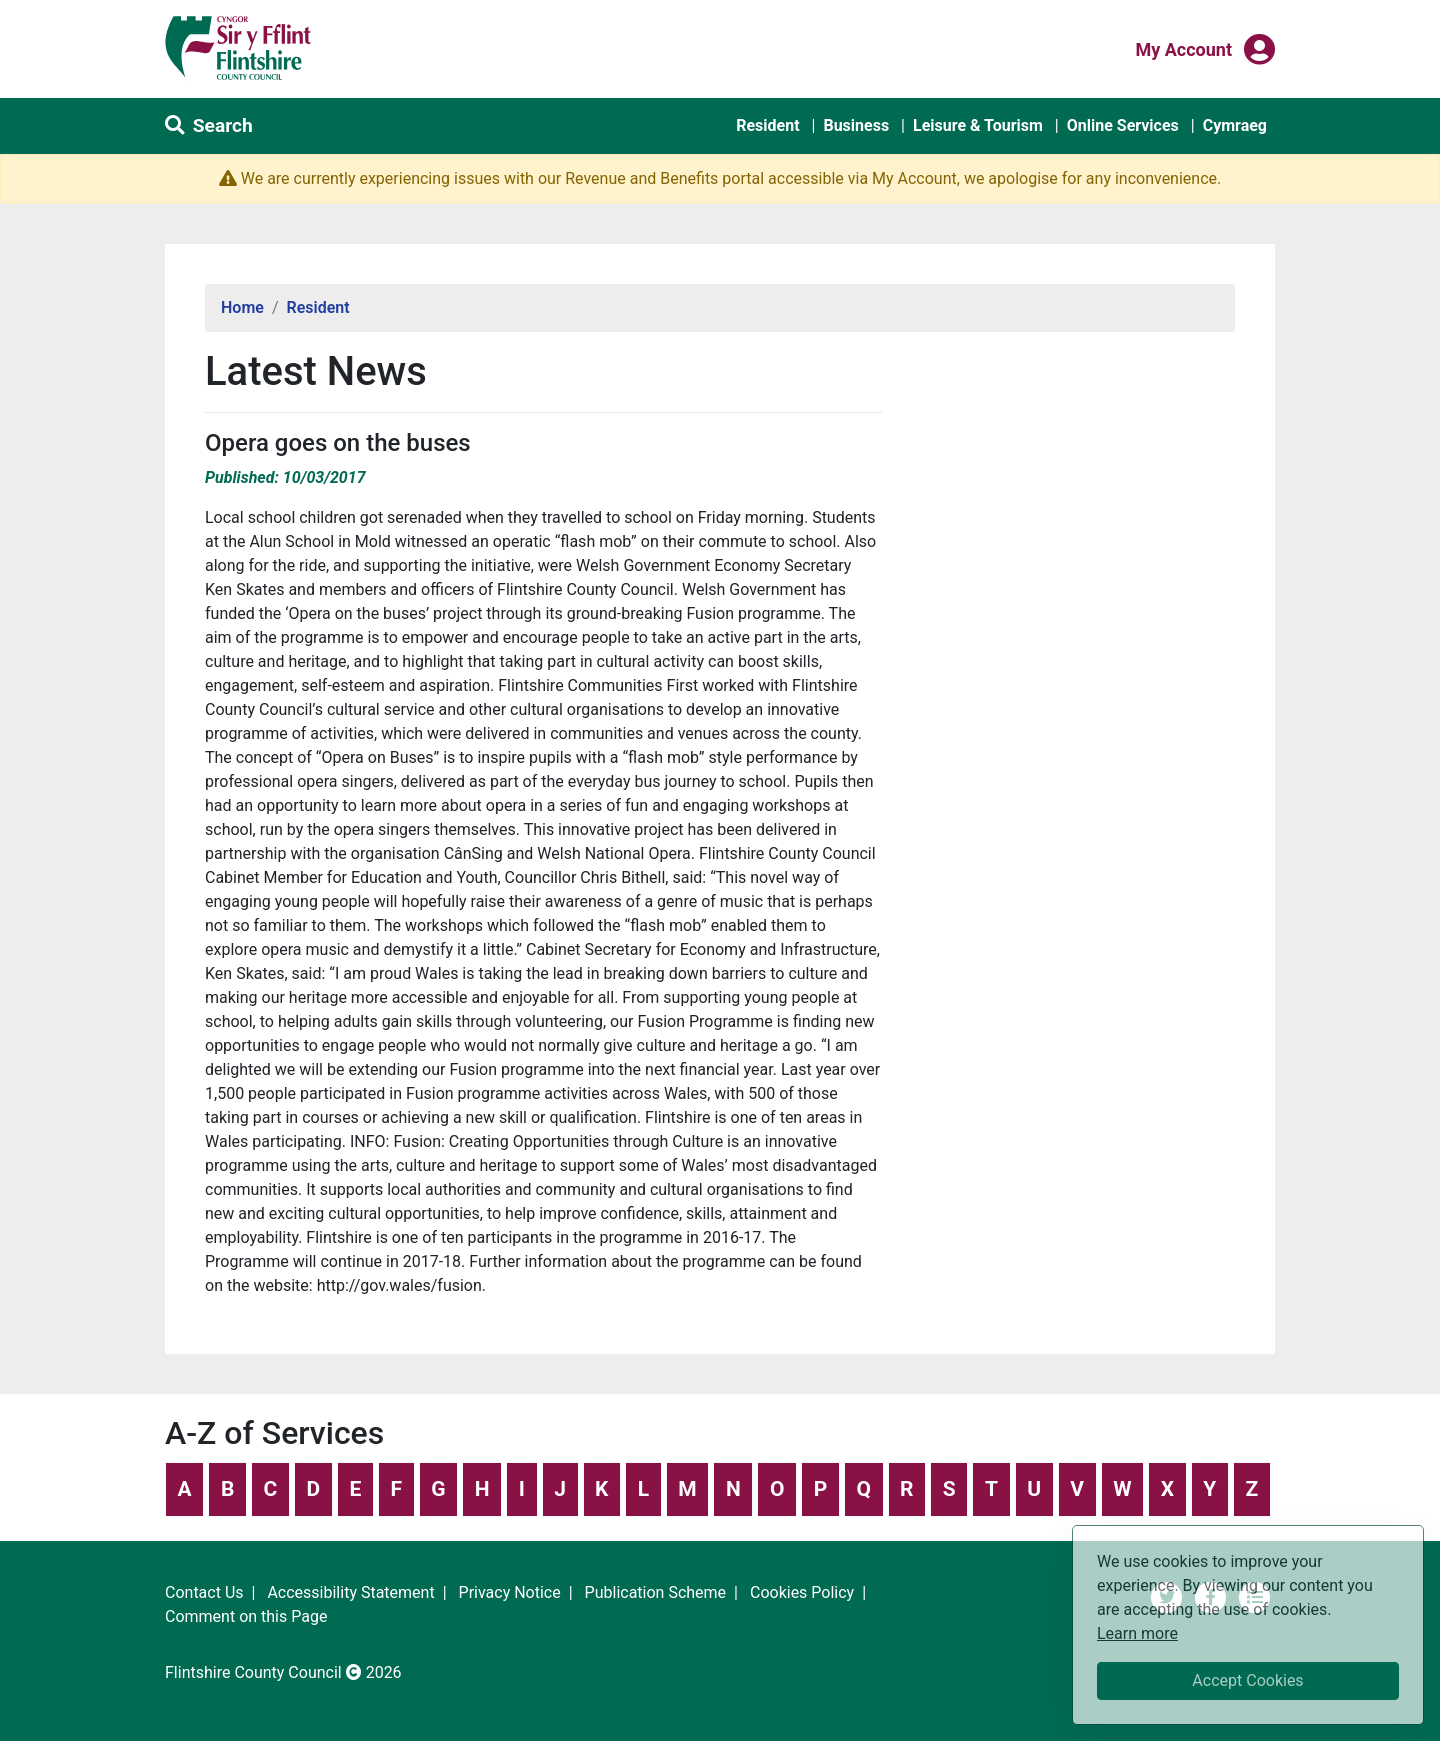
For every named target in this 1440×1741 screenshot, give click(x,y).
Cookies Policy (802, 1592)
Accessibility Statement (350, 1592)
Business (856, 125)
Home (242, 307)
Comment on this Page (246, 1616)
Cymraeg (1235, 125)
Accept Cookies (1247, 1680)
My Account (1183, 48)
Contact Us (204, 1592)
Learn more (1137, 1632)
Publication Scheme (656, 1592)
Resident (767, 125)
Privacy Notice (510, 1592)
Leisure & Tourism (978, 125)
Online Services (1123, 125)
